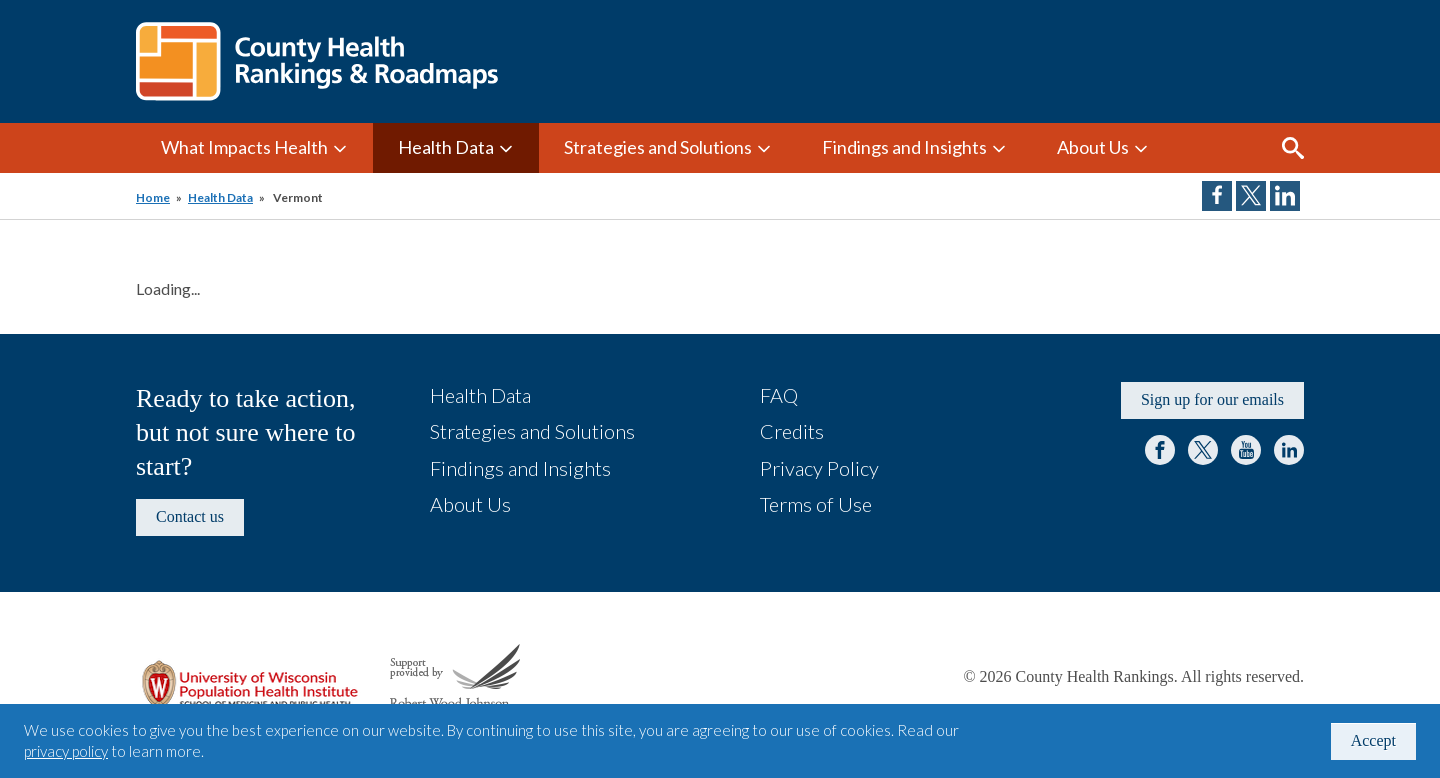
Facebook (1160, 450)
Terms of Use (816, 504)
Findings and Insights (904, 147)
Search (1293, 148)
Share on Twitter (1251, 196)
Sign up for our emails (1212, 399)
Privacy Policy (819, 468)
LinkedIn (1289, 450)
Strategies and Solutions (658, 147)
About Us (1093, 147)
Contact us (190, 516)
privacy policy (66, 751)
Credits (792, 431)
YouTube (1246, 450)
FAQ (779, 395)
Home (153, 197)
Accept (1373, 740)
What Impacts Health (244, 147)
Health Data (446, 147)
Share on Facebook (1217, 196)
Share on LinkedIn (1285, 196)
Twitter (1203, 450)
